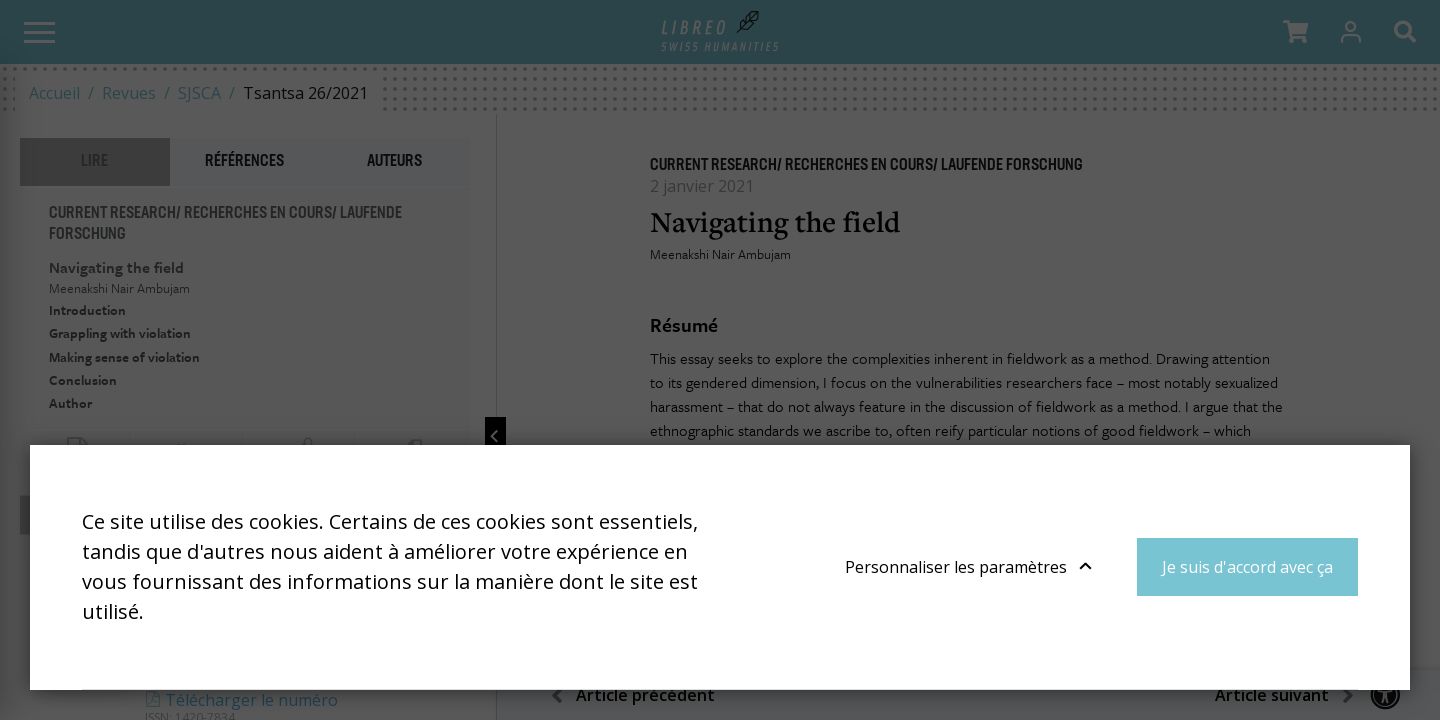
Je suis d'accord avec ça (1247, 567)
